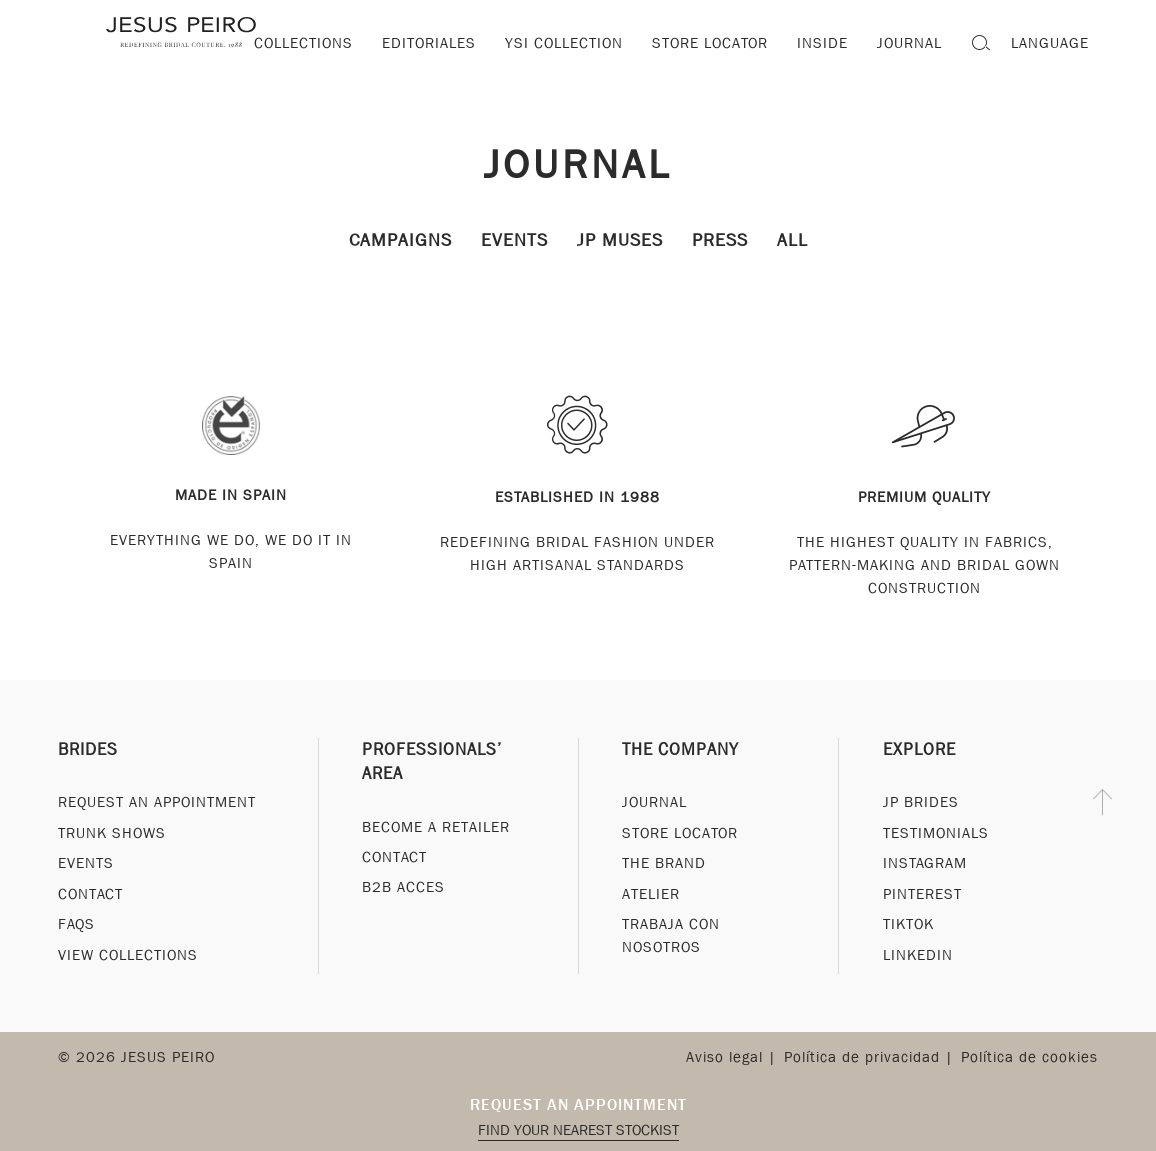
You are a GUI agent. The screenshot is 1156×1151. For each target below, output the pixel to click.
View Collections (128, 955)
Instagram (925, 863)
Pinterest (922, 894)
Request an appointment (578, 1104)
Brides (88, 749)
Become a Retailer (436, 827)
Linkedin (918, 955)
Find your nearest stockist (578, 1130)
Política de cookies (1029, 1057)
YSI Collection (564, 43)
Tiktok (908, 924)
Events (514, 240)
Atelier (651, 894)
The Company (680, 749)
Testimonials (936, 833)
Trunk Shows (112, 833)
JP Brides (921, 802)
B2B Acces (403, 887)
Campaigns (400, 240)
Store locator (710, 43)
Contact (90, 894)
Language (1050, 43)
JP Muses (620, 240)
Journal (578, 163)
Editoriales (429, 43)
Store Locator (680, 833)
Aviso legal (724, 1057)
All (792, 240)
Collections (303, 43)
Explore (919, 749)
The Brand (664, 863)
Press (720, 240)
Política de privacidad (862, 1057)
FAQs (76, 924)
